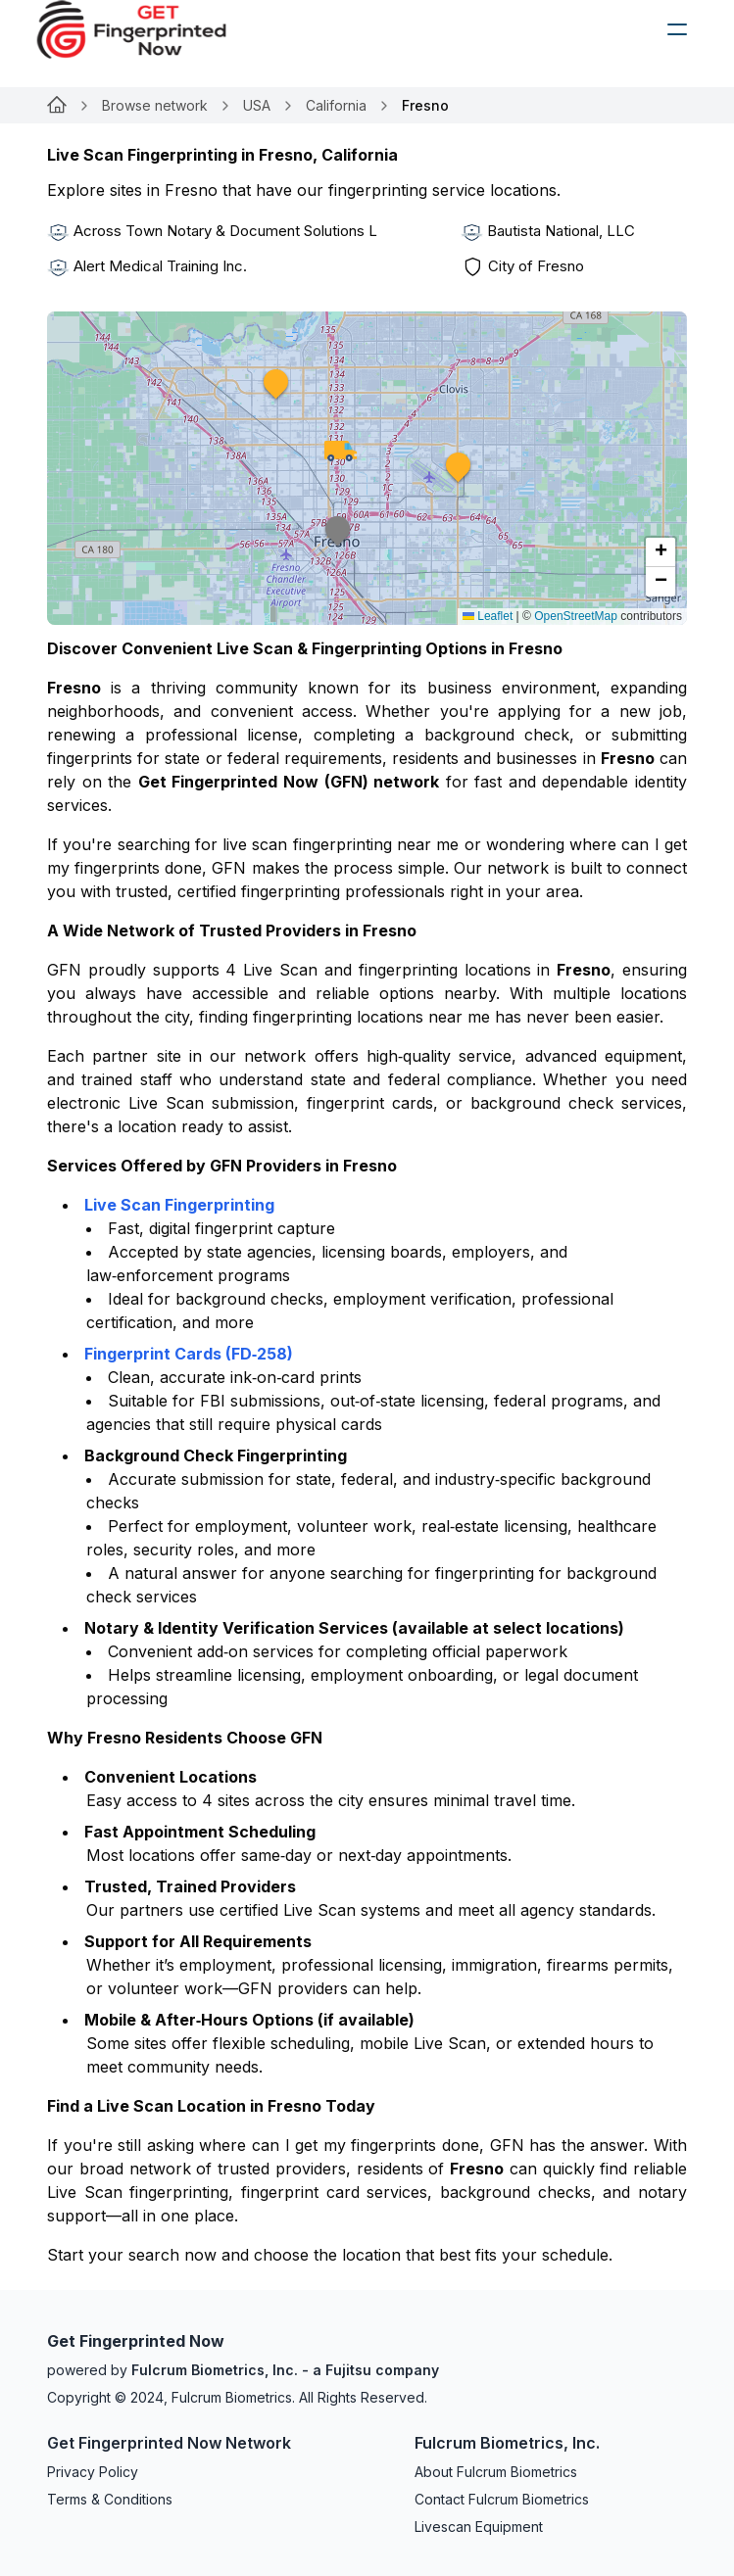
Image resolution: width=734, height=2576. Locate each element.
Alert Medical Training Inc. (160, 266)
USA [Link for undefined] (256, 105)
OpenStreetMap (575, 616)
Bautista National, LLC (561, 230)
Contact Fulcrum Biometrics (502, 2499)
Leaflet (488, 616)
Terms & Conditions (109, 2499)
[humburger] (677, 29)
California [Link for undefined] (336, 105)
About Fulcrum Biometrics (496, 2471)
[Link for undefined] (57, 106)
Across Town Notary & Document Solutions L (225, 230)
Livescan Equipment (479, 2526)
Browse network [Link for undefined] (155, 105)
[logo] (146, 29)
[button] (276, 395)
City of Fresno (536, 266)
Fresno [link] (425, 105)
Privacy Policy (92, 2471)
